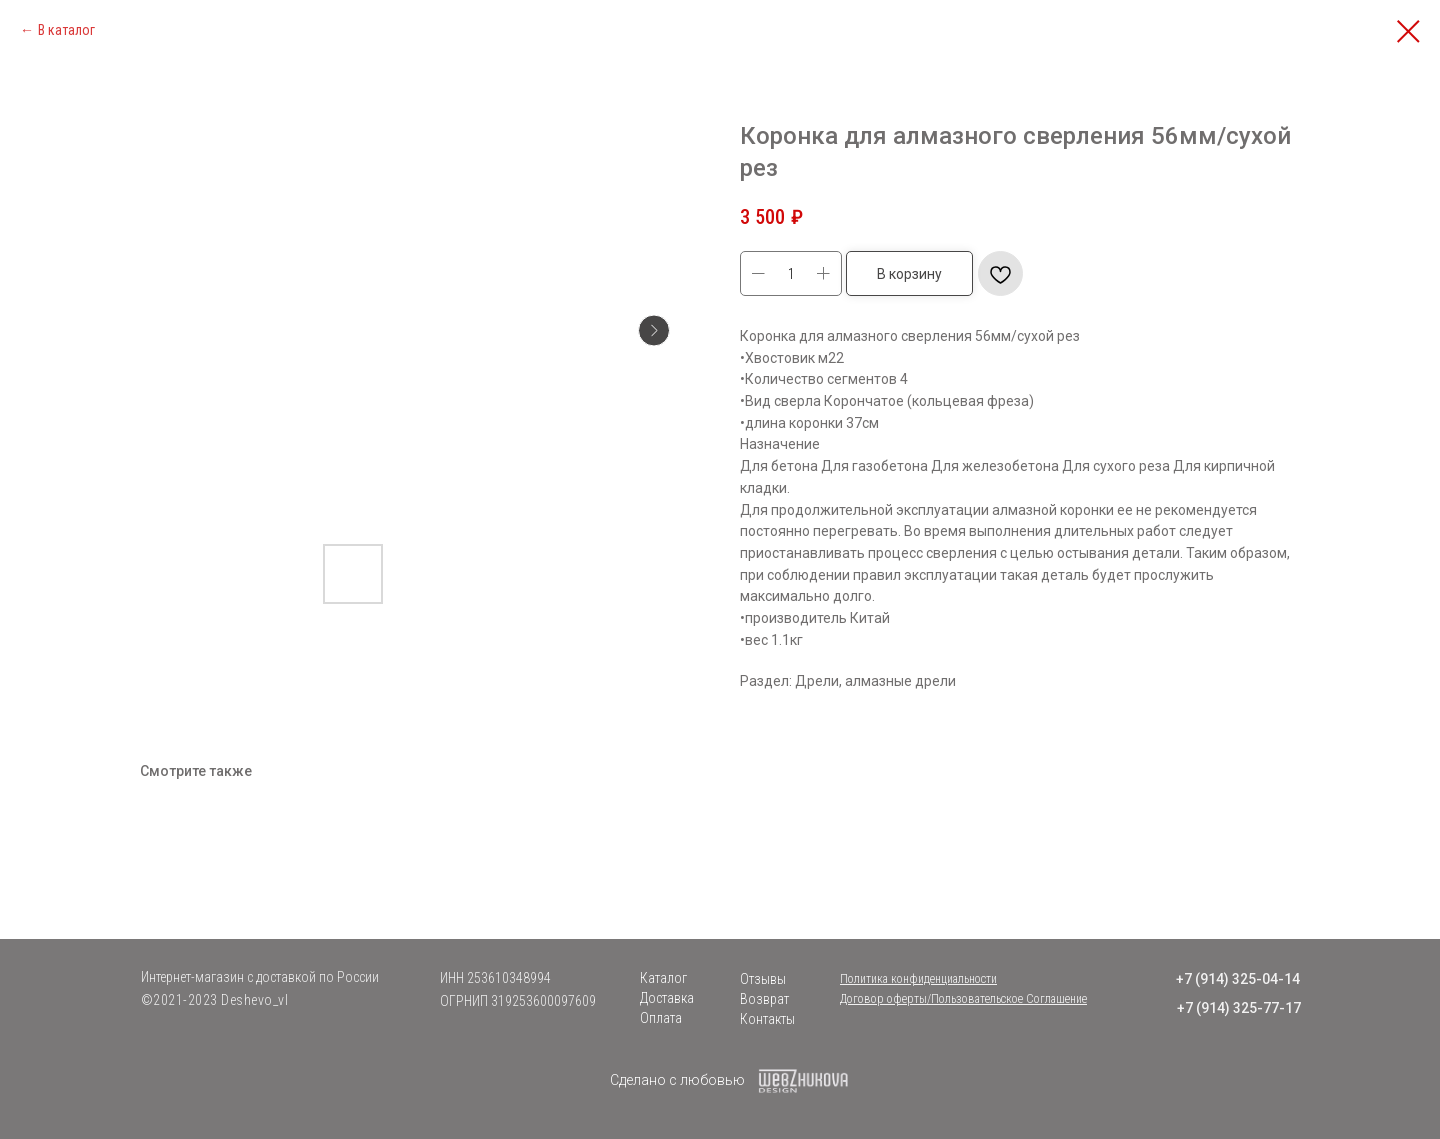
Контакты (767, 1019)
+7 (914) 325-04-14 (1238, 979)
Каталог (663, 978)
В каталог (66, 30)
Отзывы (763, 979)
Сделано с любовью (677, 1080)
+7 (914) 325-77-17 (1239, 1008)
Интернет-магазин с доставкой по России (260, 977)
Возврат (764, 999)
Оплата (661, 1018)
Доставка (667, 998)
